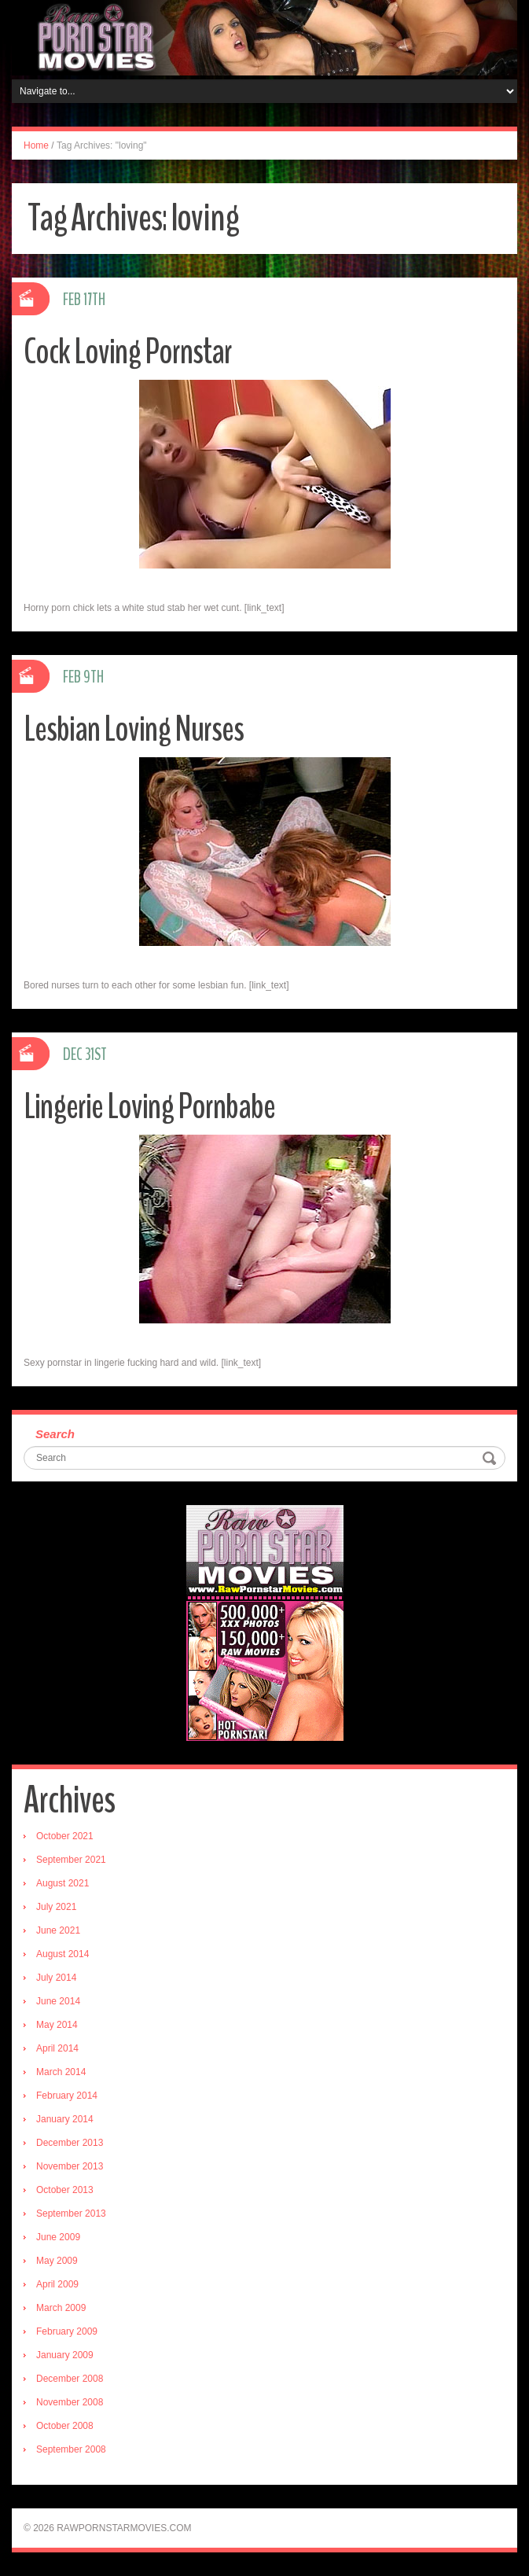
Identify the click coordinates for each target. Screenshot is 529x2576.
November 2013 (69, 2166)
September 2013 (71, 2213)
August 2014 (62, 1954)
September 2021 (71, 1859)
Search (55, 1434)
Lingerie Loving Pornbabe (149, 1107)
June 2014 (58, 2001)
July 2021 (56, 1906)
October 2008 (65, 2425)
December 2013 (69, 2142)
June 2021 (58, 1930)
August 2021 (62, 1883)
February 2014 (66, 2095)
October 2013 (65, 2189)
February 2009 (66, 2331)
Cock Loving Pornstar (128, 352)
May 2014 (57, 2024)
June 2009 (58, 2237)
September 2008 (71, 2449)
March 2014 (61, 2071)
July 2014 (56, 1977)
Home (36, 145)
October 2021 (65, 1836)
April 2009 (57, 2284)
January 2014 (65, 2119)
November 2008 (69, 2402)
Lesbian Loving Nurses (134, 729)
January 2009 (65, 2355)
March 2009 (61, 2307)
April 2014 (57, 2048)
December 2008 (69, 2378)
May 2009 (57, 2260)
